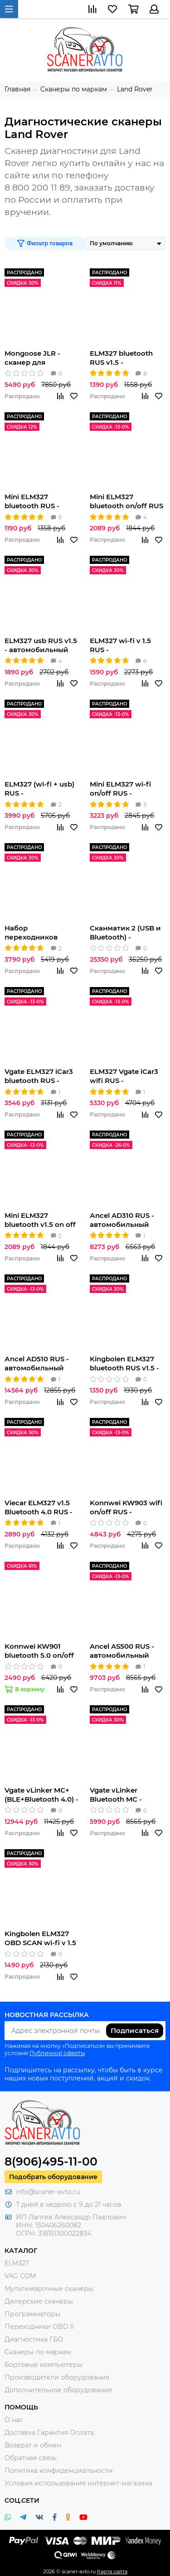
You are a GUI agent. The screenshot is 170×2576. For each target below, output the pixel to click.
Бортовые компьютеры (44, 2365)
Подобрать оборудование (53, 2177)
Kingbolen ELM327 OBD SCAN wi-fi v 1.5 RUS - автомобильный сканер (40, 1938)
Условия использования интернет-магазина (78, 2483)
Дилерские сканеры (39, 2301)
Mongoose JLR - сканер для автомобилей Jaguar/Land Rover (37, 358)
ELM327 (17, 2263)
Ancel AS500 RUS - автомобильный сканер (122, 1651)
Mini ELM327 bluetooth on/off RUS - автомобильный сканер (126, 501)
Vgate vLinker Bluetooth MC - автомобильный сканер (119, 1795)
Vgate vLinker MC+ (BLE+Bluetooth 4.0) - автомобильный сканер (41, 1795)
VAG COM (20, 2276)
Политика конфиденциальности (59, 2470)
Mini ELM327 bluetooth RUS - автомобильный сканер (34, 501)
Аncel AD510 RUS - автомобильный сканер (37, 1364)
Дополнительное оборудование (58, 2390)
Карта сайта (112, 2571)
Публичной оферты (57, 2053)
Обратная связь (31, 2458)
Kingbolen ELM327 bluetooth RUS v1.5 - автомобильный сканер (124, 1364)
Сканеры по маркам (38, 2352)
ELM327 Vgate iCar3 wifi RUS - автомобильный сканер (124, 1076)
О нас (14, 2420)
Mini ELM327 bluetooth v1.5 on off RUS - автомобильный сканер (40, 1220)
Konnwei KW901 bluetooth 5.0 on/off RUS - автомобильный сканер (39, 1651)
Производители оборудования (57, 2377)
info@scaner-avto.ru (48, 2192)
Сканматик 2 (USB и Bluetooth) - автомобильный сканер (125, 933)
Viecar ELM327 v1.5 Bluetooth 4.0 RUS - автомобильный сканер (39, 1507)
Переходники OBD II (39, 2327)
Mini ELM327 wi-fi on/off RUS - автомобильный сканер (120, 789)
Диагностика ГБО (34, 2339)
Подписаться (135, 2030)
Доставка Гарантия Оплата (49, 2432)
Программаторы (32, 2314)
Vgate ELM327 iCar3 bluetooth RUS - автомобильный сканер (39, 1076)
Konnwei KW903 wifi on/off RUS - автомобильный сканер (126, 1507)
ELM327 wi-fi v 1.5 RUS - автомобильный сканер (120, 645)
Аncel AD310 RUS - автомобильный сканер (122, 1220)
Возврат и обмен (33, 2445)
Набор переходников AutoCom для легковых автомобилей (31, 933)
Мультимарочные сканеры (49, 2289)
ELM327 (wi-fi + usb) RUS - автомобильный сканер (39, 789)
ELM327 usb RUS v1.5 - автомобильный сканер (41, 645)
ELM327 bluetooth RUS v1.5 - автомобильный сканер (121, 358)
